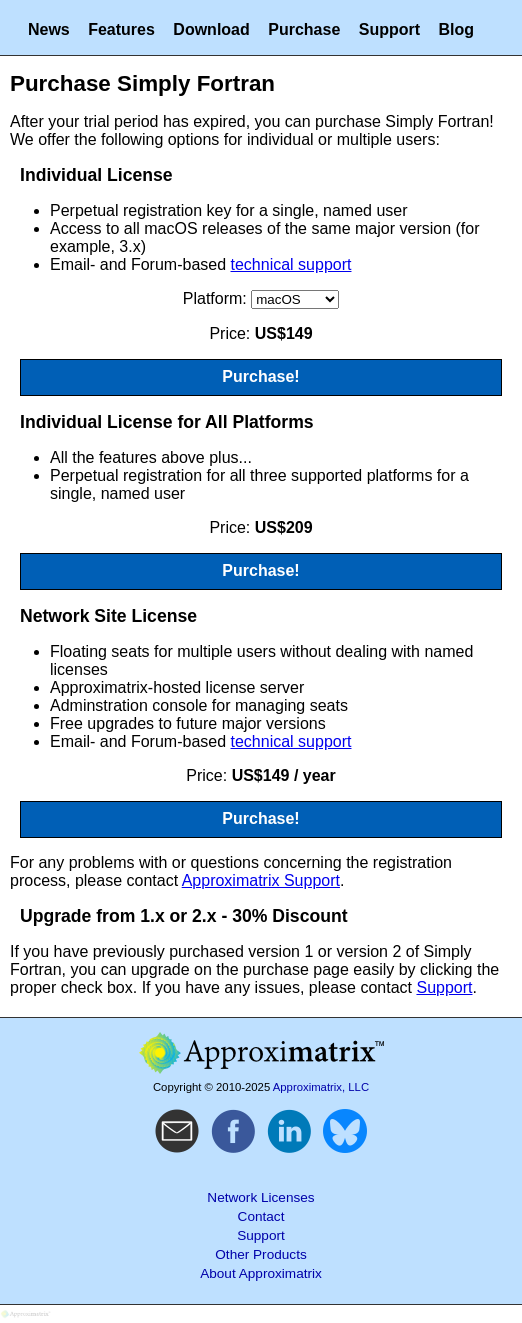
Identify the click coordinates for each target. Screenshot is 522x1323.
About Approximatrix (261, 1273)
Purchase (304, 29)
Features (121, 29)
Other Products (260, 1254)
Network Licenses (260, 1197)
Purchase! (260, 376)
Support (389, 29)
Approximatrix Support (261, 880)
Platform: (217, 298)
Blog (457, 29)
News (49, 29)
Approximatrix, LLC (321, 1087)
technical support (291, 264)
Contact (261, 1216)
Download (211, 29)
